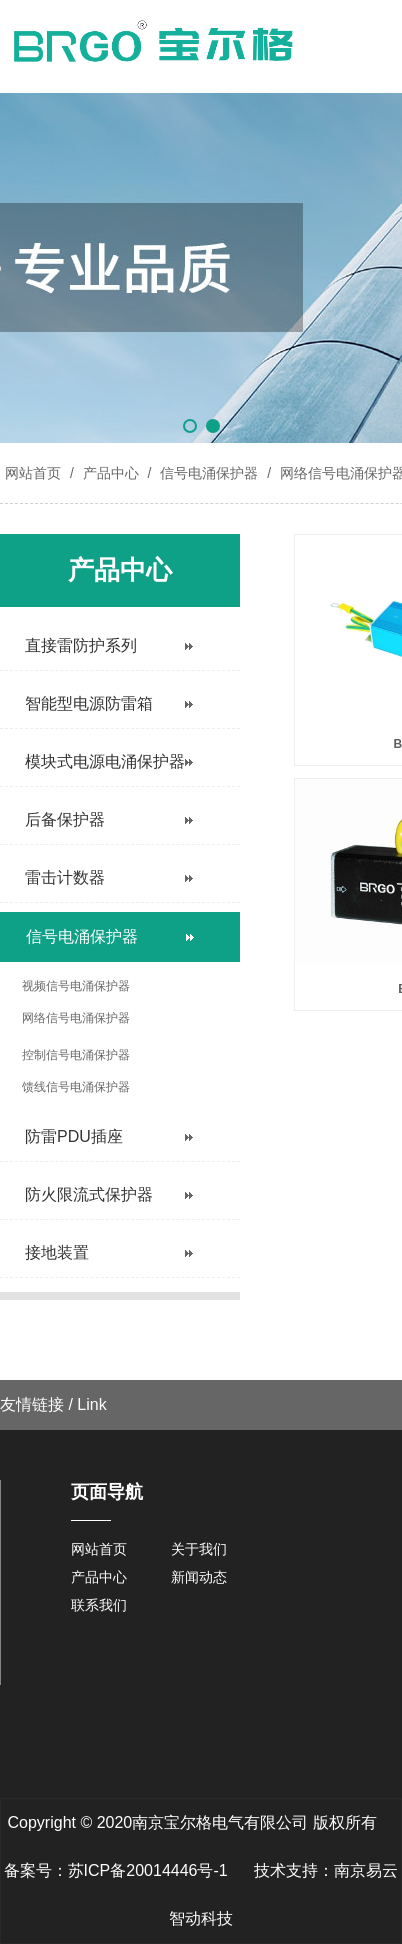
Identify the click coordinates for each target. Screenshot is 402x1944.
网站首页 (33, 473)
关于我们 (199, 1549)
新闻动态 (199, 1577)
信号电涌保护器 (209, 473)
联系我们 (99, 1605)
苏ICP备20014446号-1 (148, 1870)
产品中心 (111, 473)
